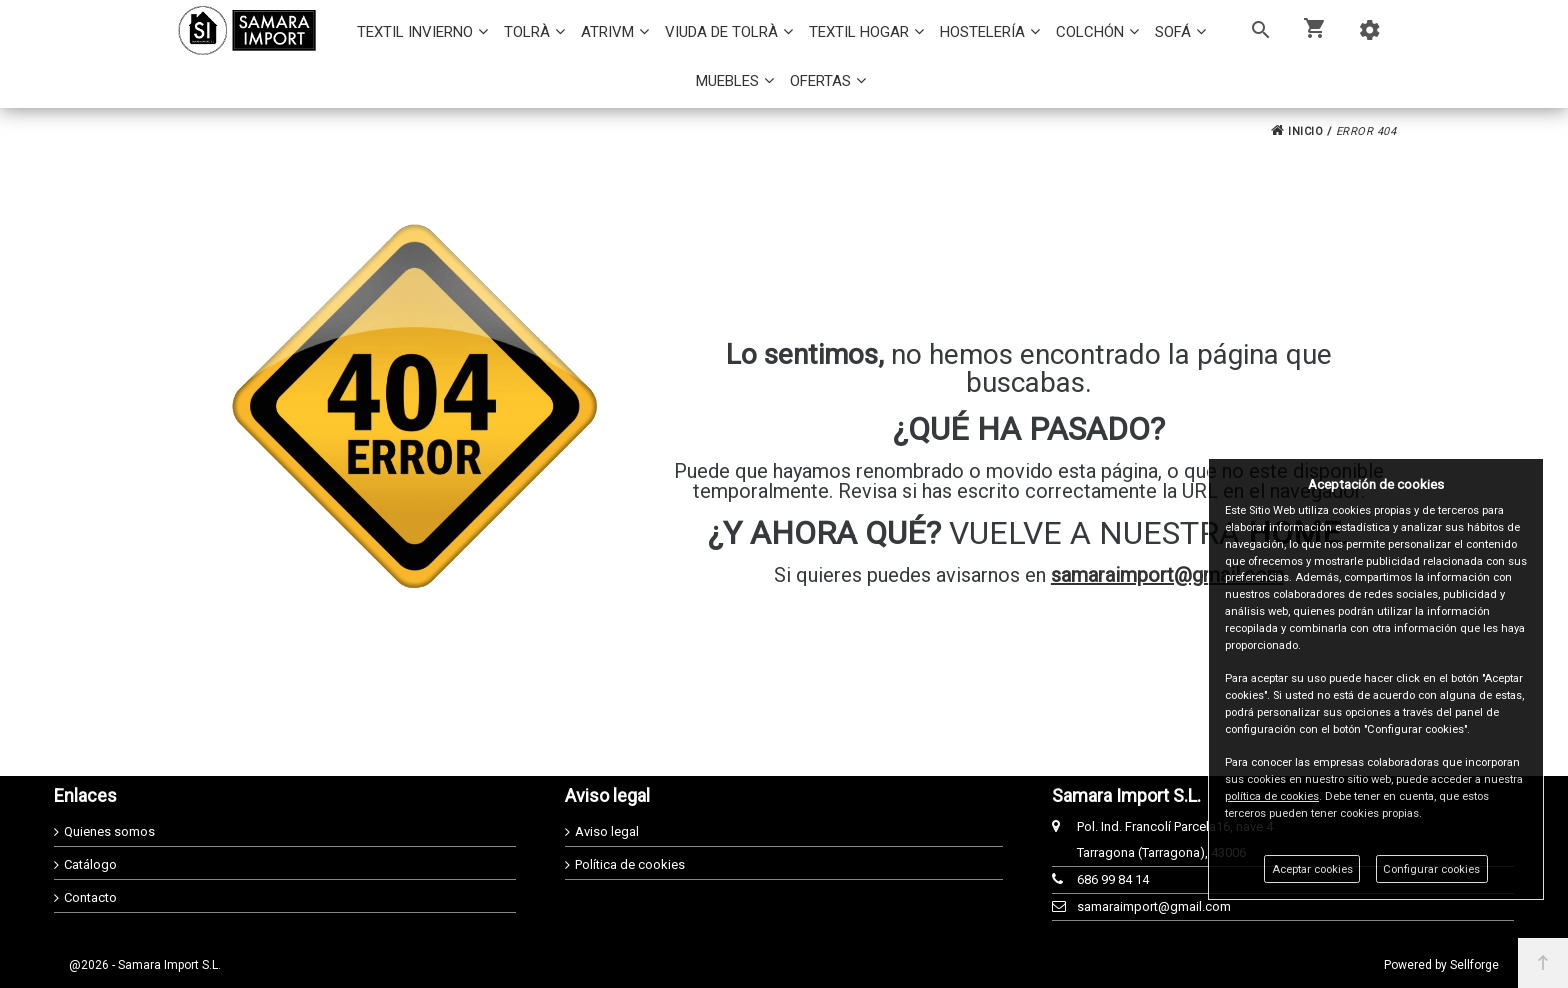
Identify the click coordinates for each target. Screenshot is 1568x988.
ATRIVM (607, 32)
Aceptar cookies (1312, 869)
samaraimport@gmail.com (1167, 575)
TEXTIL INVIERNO (415, 32)
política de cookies (1272, 796)
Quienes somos (109, 831)
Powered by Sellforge (1441, 965)
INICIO (1297, 131)
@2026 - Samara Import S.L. (145, 965)
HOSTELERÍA (982, 32)
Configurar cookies (1431, 869)
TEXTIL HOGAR (859, 32)
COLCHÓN (1090, 32)
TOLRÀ (527, 32)
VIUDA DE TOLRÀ (721, 32)
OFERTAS (820, 81)
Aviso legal (607, 831)
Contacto (90, 897)
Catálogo (90, 864)
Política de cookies (630, 864)
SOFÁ (1173, 32)
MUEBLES (727, 81)
